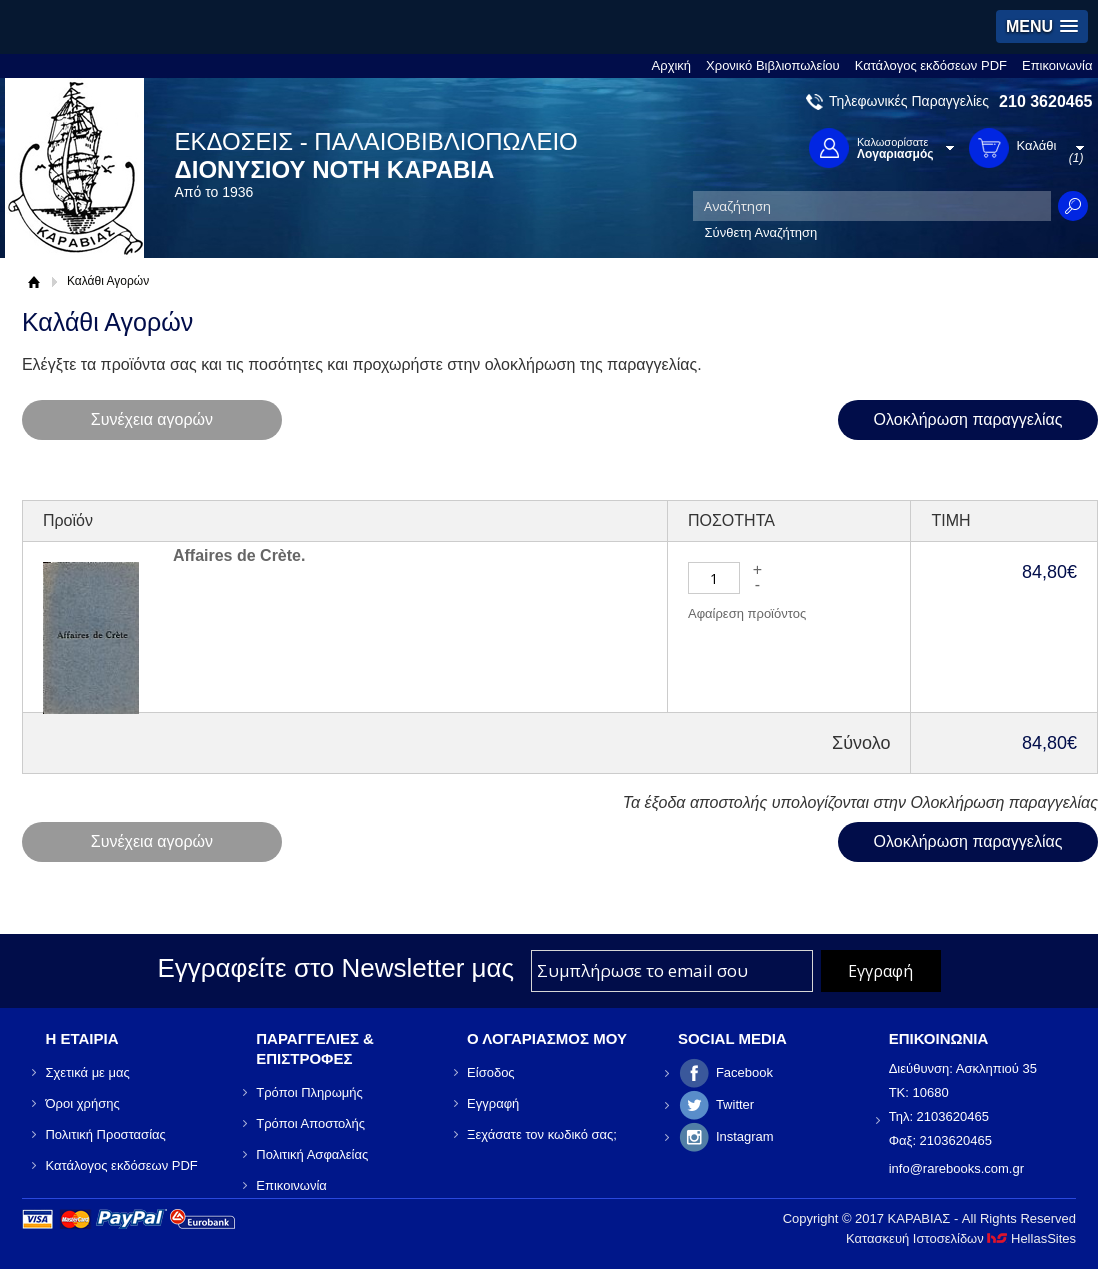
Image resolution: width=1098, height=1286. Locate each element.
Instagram (745, 1136)
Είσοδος (491, 1072)
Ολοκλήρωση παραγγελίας (968, 419)
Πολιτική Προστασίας (105, 1134)
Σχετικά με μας (87, 1072)
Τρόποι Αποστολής (310, 1123)
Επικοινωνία (1057, 65)
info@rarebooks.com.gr (956, 1168)
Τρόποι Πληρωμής (309, 1092)
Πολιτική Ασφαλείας (312, 1154)
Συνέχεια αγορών (152, 419)
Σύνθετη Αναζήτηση (761, 232)
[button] (1042, 26)
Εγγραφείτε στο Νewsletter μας (335, 968)
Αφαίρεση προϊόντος (747, 613)
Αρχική (672, 65)
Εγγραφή (493, 1103)
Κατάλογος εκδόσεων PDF (931, 65)
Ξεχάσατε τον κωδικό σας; (542, 1134)
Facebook (744, 1072)
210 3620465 (1045, 101)
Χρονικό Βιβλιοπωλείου (773, 65)
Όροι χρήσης (82, 1103)
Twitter (735, 1104)
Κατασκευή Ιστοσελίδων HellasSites (961, 1238)
